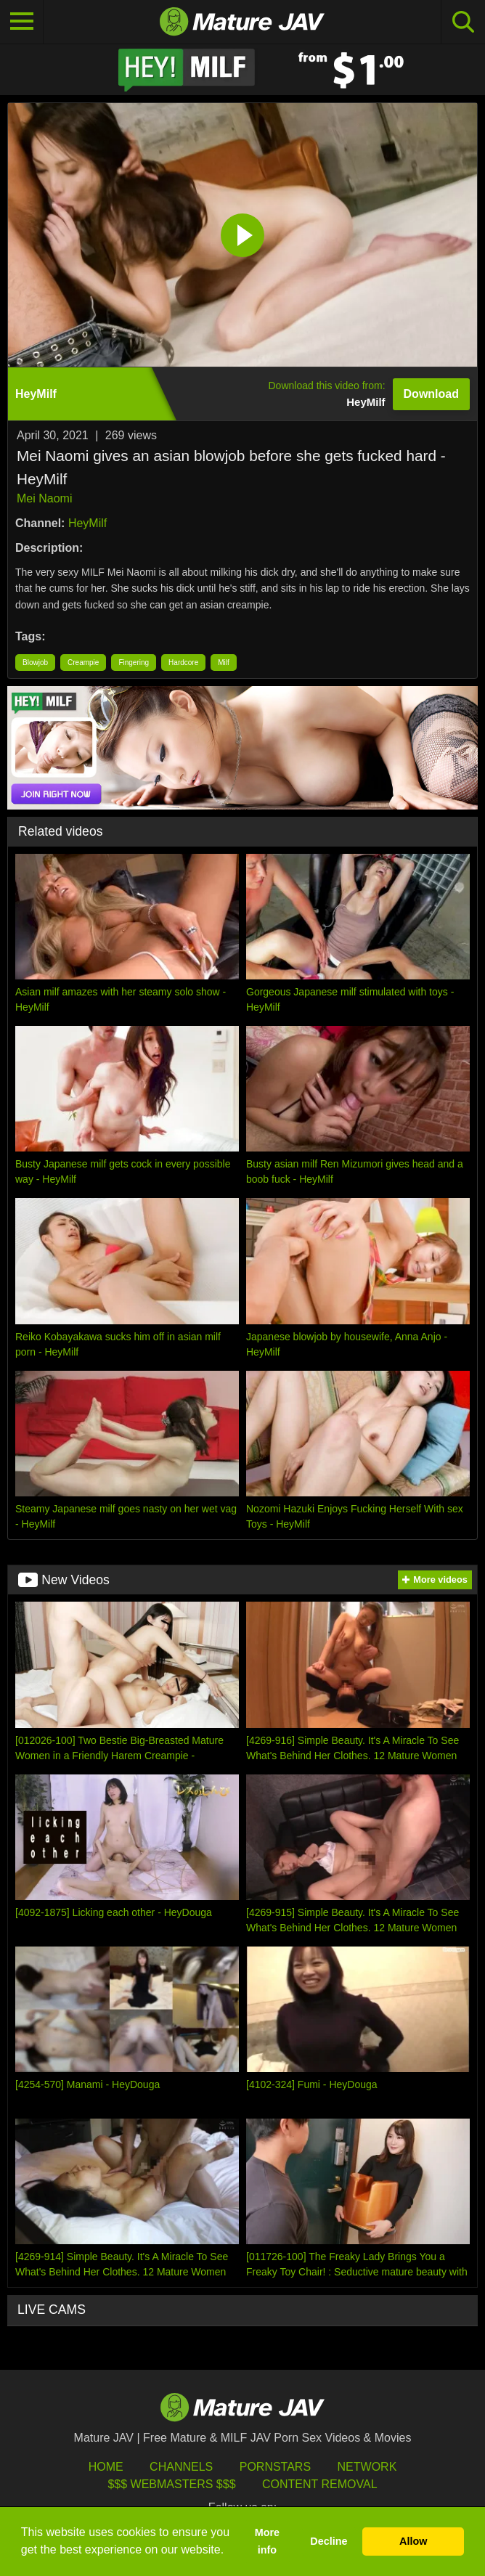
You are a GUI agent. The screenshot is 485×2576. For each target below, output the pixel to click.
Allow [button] (413, 2541)
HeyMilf (87, 523)
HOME (106, 2467)
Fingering (133, 663)
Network (367, 2467)
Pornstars (275, 2467)
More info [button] (267, 2541)
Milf (223, 663)
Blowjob (35, 663)
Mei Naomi (44, 498)
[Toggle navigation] (22, 22)
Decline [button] (328, 2541)
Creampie (83, 663)
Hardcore (183, 663)
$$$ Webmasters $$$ (171, 2484)
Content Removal (320, 2484)
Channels (181, 2467)
